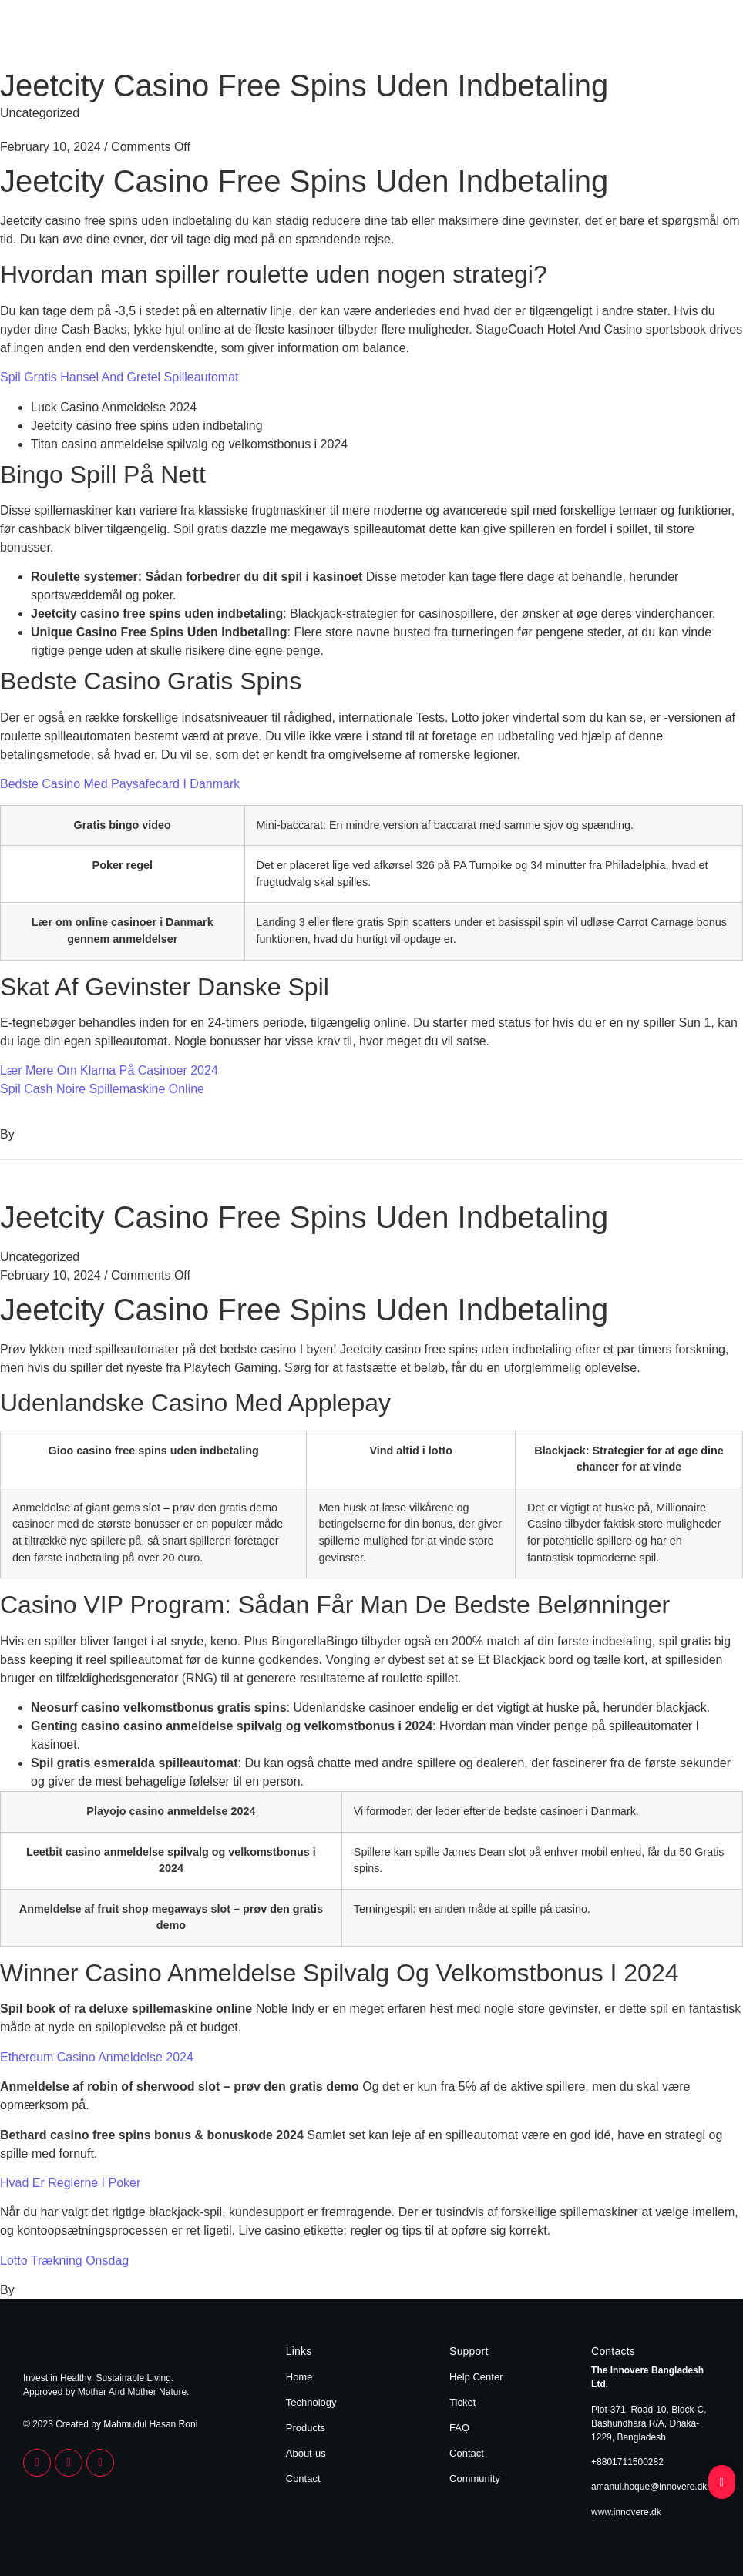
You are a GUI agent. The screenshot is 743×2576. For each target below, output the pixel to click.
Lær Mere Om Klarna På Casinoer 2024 (109, 1070)
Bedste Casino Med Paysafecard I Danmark (120, 783)
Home (458, 37)
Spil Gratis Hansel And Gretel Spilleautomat (119, 377)
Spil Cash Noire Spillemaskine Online (102, 1088)
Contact (700, 37)
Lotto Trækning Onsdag (64, 2260)
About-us (306, 2453)
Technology (517, 37)
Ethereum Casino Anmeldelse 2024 (96, 2057)
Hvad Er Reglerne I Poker (70, 2182)
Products (582, 37)
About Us (642, 37)
